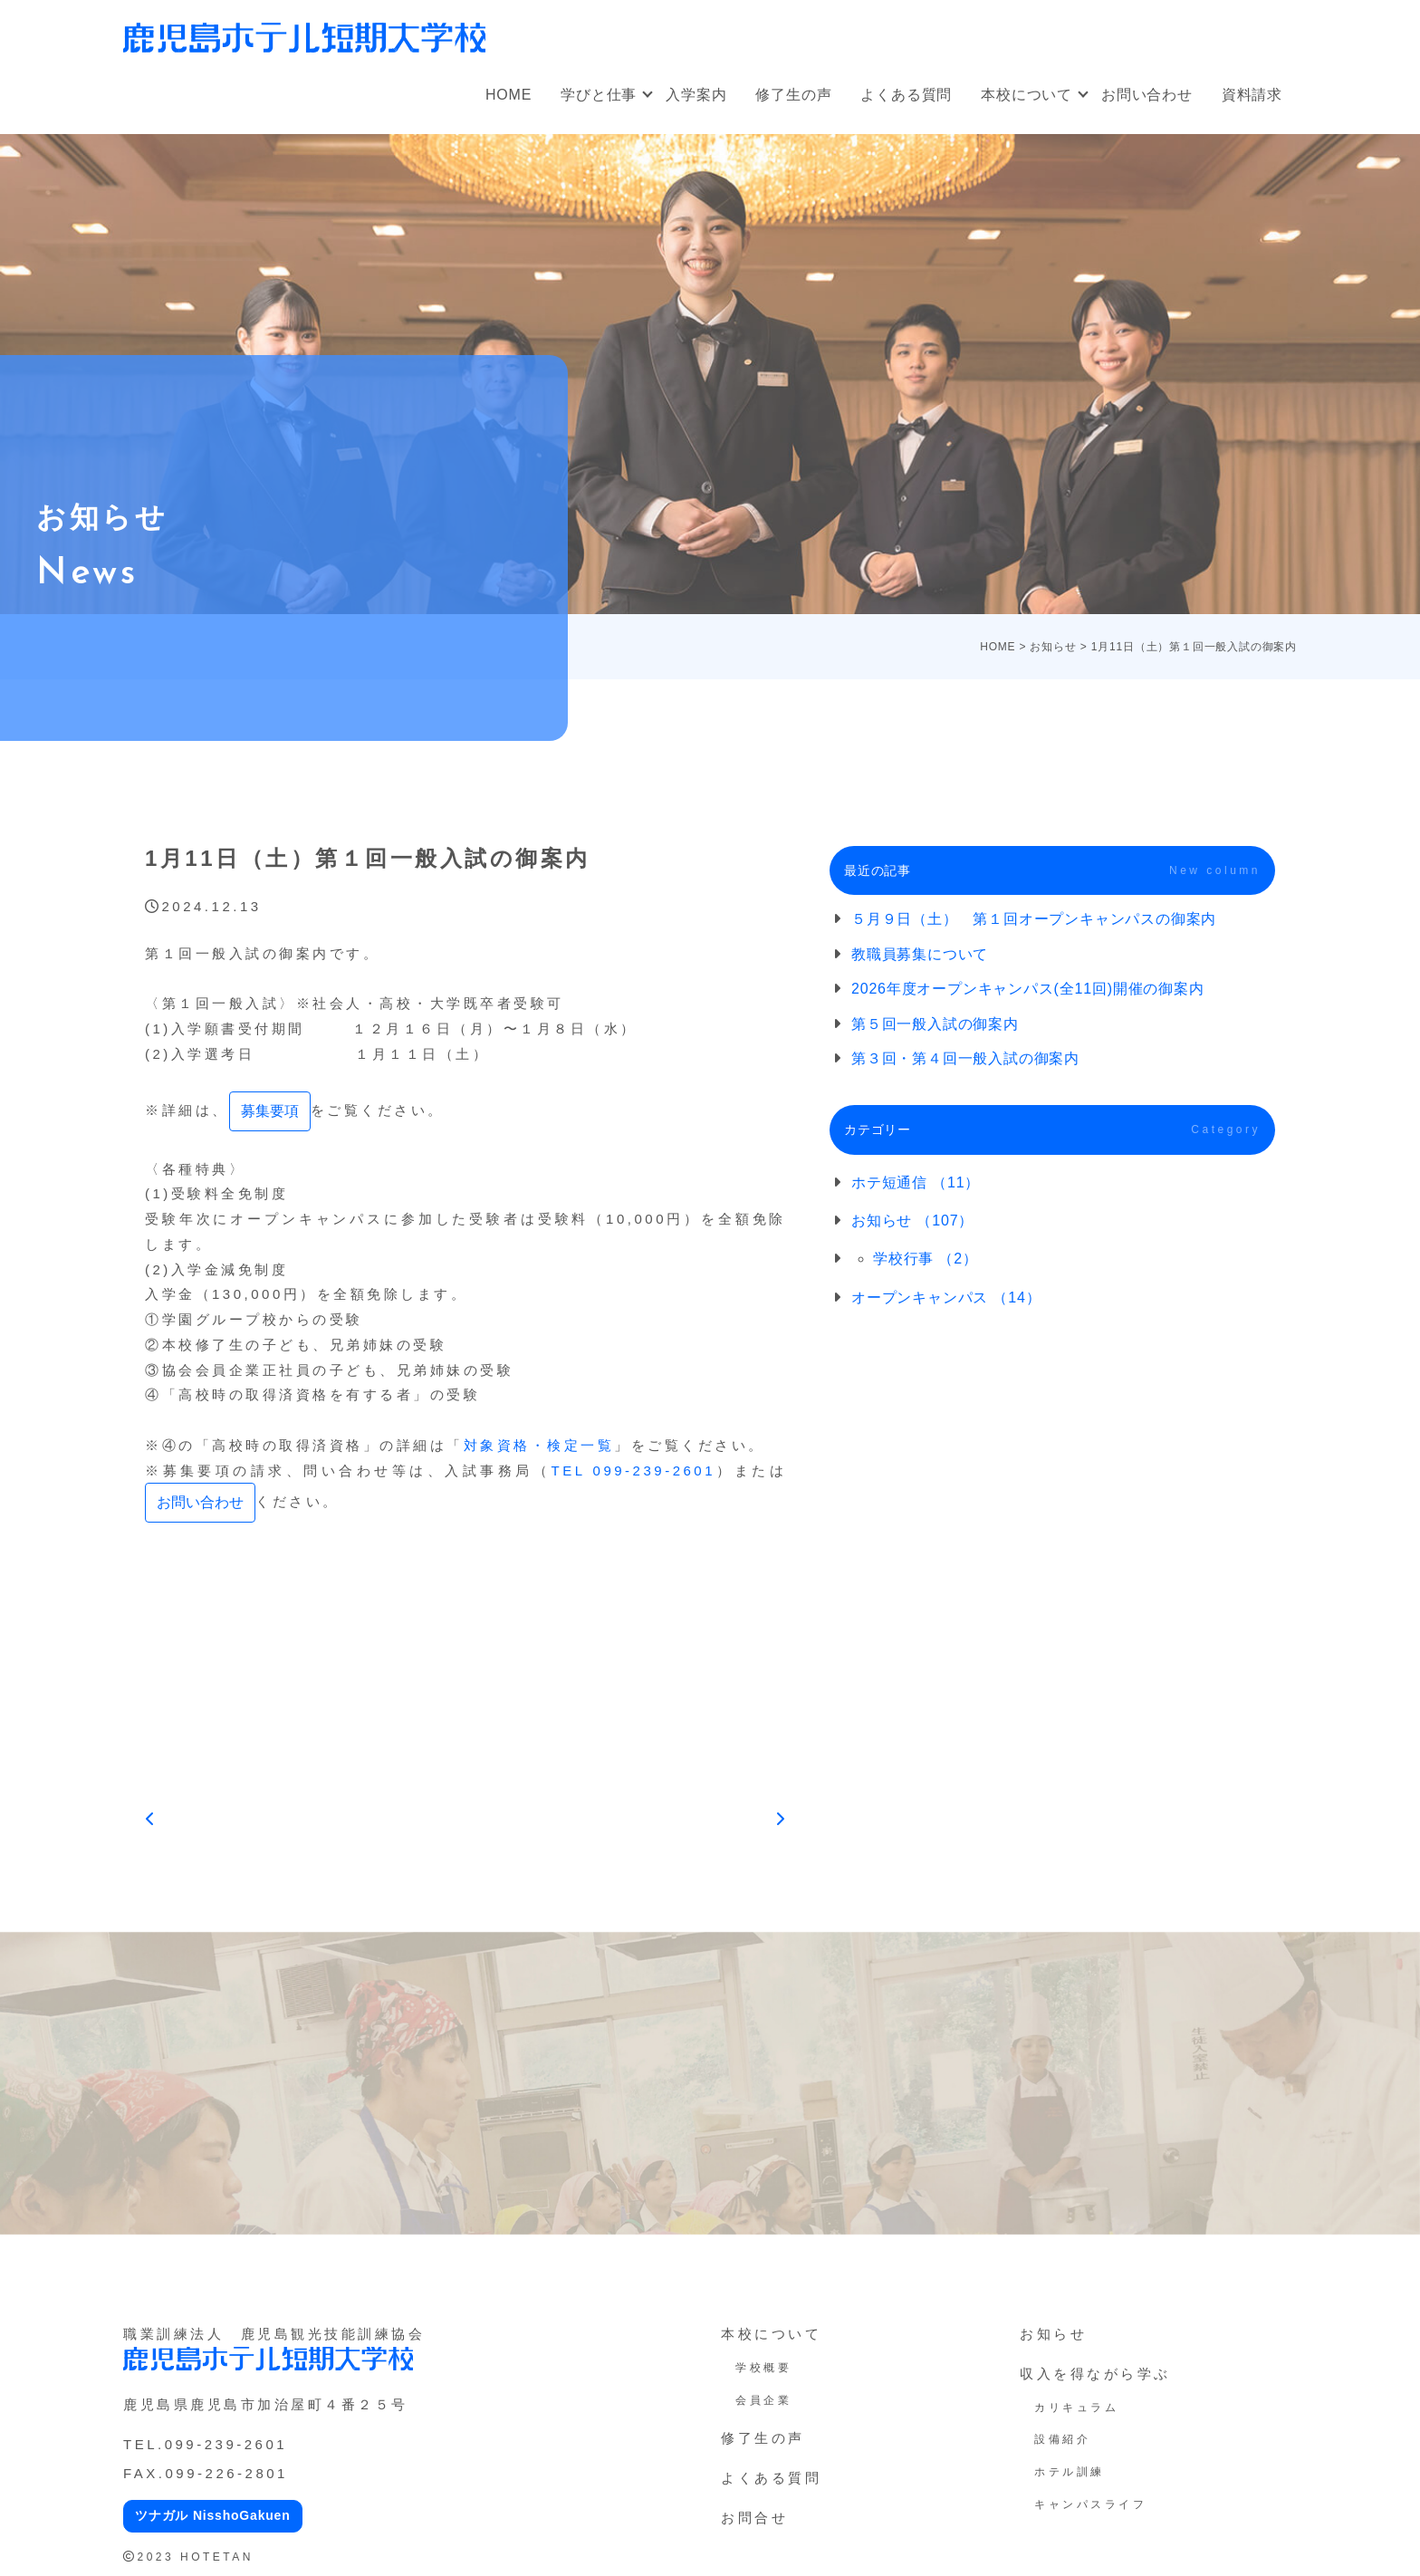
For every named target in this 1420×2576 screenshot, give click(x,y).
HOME (508, 94)
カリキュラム (1076, 2407)
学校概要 (763, 2367)
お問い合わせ (1147, 94)
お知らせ (1053, 2333)
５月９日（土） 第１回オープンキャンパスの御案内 (1033, 919)
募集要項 (270, 1111)
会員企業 (763, 2400)
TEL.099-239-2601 (205, 2444)
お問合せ (754, 2517)
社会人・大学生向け (892, 27)
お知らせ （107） (912, 1220)
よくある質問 (906, 94)
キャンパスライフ (1090, 2504)
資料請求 (1252, 94)
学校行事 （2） (925, 1258)
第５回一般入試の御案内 (935, 1024)
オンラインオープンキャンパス (1089, 27)
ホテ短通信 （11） (915, 1182)
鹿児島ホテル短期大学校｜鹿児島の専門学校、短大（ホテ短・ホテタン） (304, 37)
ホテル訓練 (1069, 2471)
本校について (1026, 94)
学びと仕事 (599, 94)
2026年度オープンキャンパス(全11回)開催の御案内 (1027, 988)
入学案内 (696, 94)
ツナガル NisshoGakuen (213, 2515)
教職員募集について (919, 954)
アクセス (1252, 27)
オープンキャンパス (734, 27)
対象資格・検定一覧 (539, 1445)
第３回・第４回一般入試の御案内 (965, 1058)
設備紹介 (1062, 2439)
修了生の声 (793, 94)
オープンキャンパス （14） (946, 1297)
